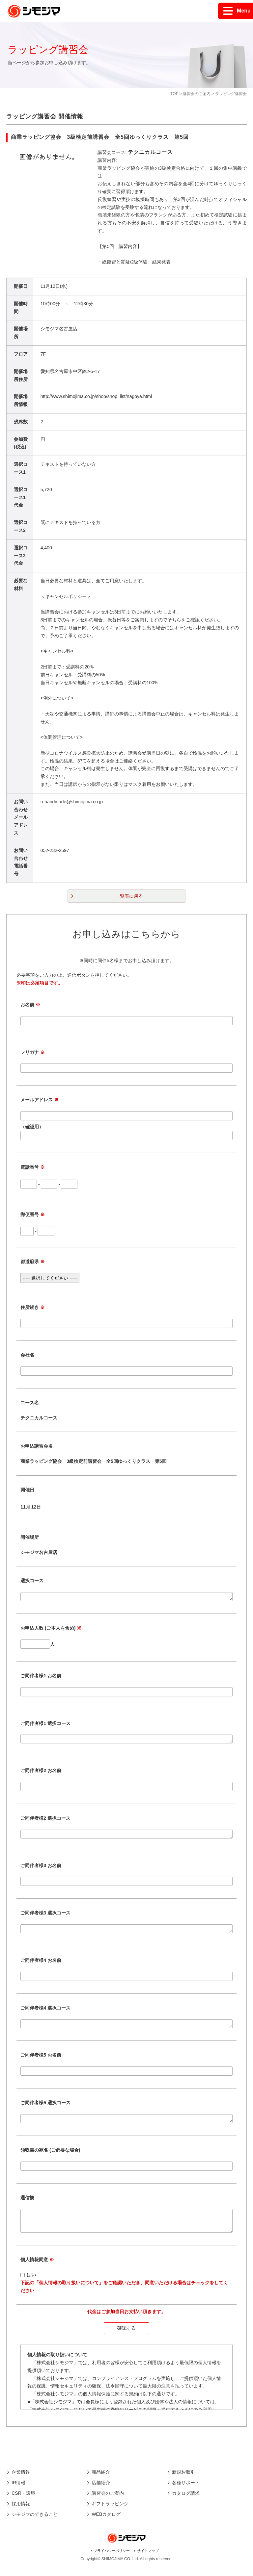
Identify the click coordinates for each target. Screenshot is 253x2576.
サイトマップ (148, 2561)
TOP (174, 93)
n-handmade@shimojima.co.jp (72, 801)
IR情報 (18, 2492)
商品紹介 (101, 2482)
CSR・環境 (23, 2503)
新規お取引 (183, 2482)
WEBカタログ (106, 2524)
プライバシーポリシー (112, 2561)
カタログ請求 (186, 2503)
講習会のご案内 (197, 93)
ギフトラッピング (110, 2513)
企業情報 (21, 2482)
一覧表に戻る (129, 896)
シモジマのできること (35, 2524)
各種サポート (186, 2492)
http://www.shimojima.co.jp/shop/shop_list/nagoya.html (96, 396)
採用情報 (21, 2513)
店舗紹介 (101, 2492)
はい (31, 2284)
